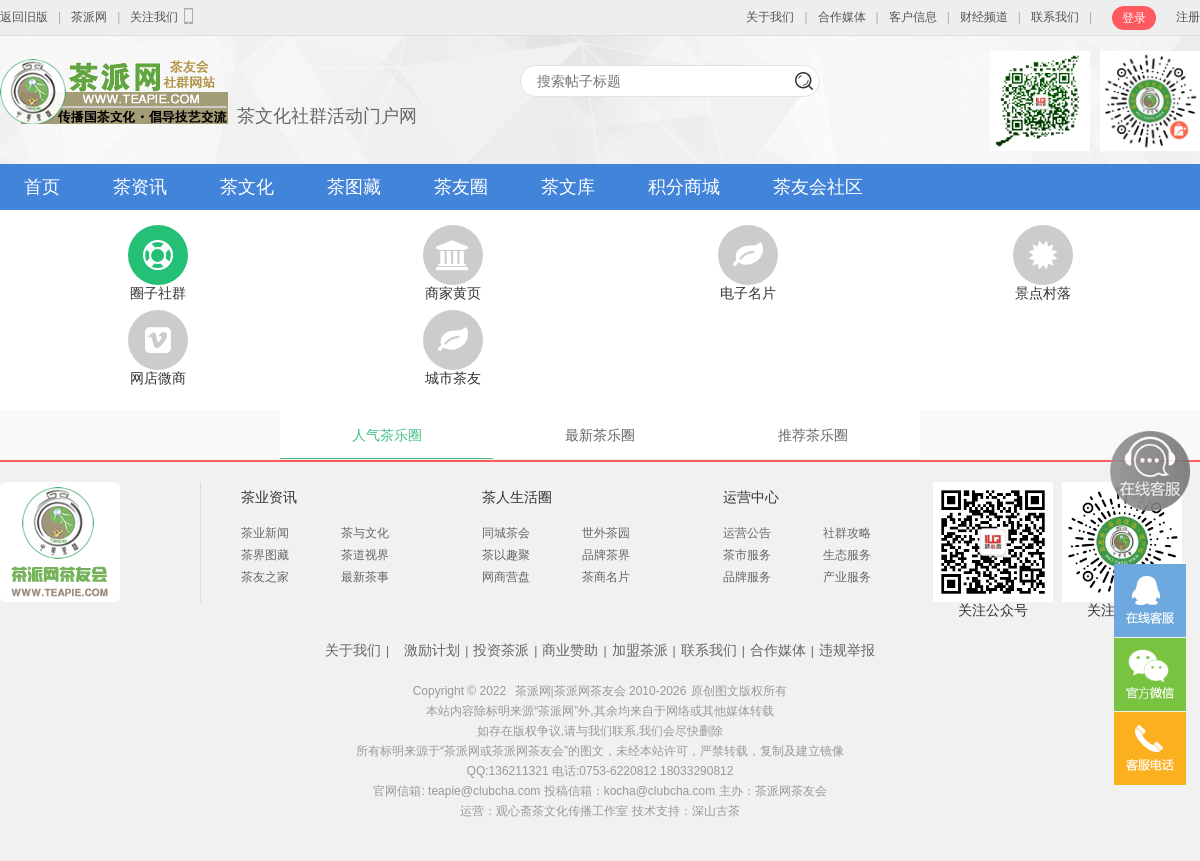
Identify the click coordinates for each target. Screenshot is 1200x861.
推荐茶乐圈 (813, 435)
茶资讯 (140, 187)
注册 (1188, 17)
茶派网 (89, 17)
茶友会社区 (818, 187)
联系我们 (1055, 17)
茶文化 (247, 187)
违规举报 (847, 650)
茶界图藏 (265, 555)
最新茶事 (365, 577)
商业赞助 (570, 650)
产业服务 (847, 577)
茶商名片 (606, 577)
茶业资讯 (269, 497)
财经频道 (984, 17)
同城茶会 (506, 533)
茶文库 (568, 187)
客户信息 (913, 17)
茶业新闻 (265, 533)
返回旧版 (24, 17)
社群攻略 (847, 533)
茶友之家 (265, 577)
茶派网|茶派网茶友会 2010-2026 (601, 691)
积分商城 (684, 187)
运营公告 (747, 533)
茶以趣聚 (506, 555)
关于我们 (770, 17)
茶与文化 (365, 533)
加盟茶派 (640, 650)
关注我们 (164, 16)
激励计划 (432, 650)
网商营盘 (506, 577)
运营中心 (751, 497)
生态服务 (847, 555)
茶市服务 (747, 555)
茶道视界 (365, 555)
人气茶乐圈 (387, 435)
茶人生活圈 (517, 497)
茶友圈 (461, 187)
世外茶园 (606, 533)
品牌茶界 (606, 555)
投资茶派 (501, 650)
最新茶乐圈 (600, 435)
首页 (42, 187)
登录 (1134, 18)
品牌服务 (747, 577)
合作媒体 (842, 17)
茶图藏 (354, 187)
